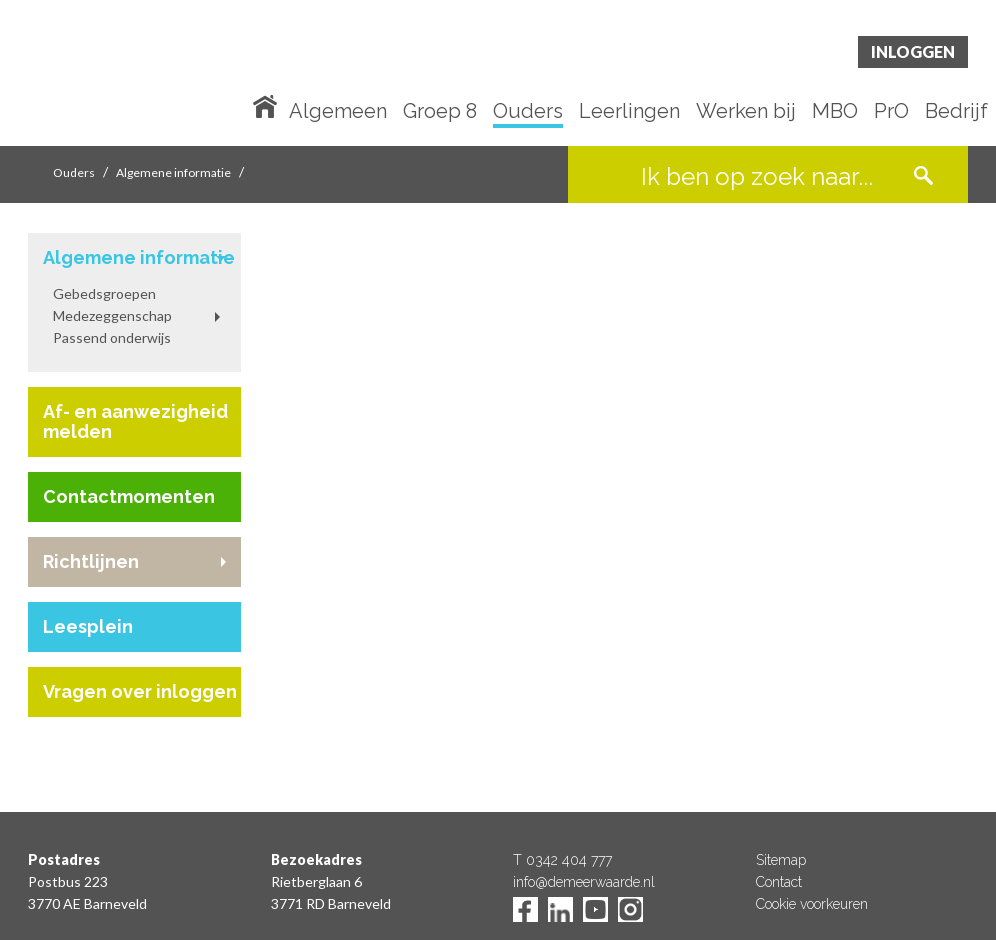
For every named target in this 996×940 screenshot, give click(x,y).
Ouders (528, 112)
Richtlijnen (91, 561)
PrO (891, 112)
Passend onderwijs (112, 337)
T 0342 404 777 (562, 860)
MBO (835, 112)
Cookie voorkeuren (812, 904)
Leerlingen (629, 112)
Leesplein (88, 626)
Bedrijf (956, 112)
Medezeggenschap (112, 315)
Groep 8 (440, 112)
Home (269, 105)
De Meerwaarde (148, 76)
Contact (779, 882)
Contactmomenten (129, 496)
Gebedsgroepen (104, 293)
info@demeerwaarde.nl (584, 882)
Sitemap (781, 860)
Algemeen (338, 112)
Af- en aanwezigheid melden (135, 421)
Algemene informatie (173, 172)
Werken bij (746, 112)
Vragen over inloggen (140, 691)
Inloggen (913, 51)
